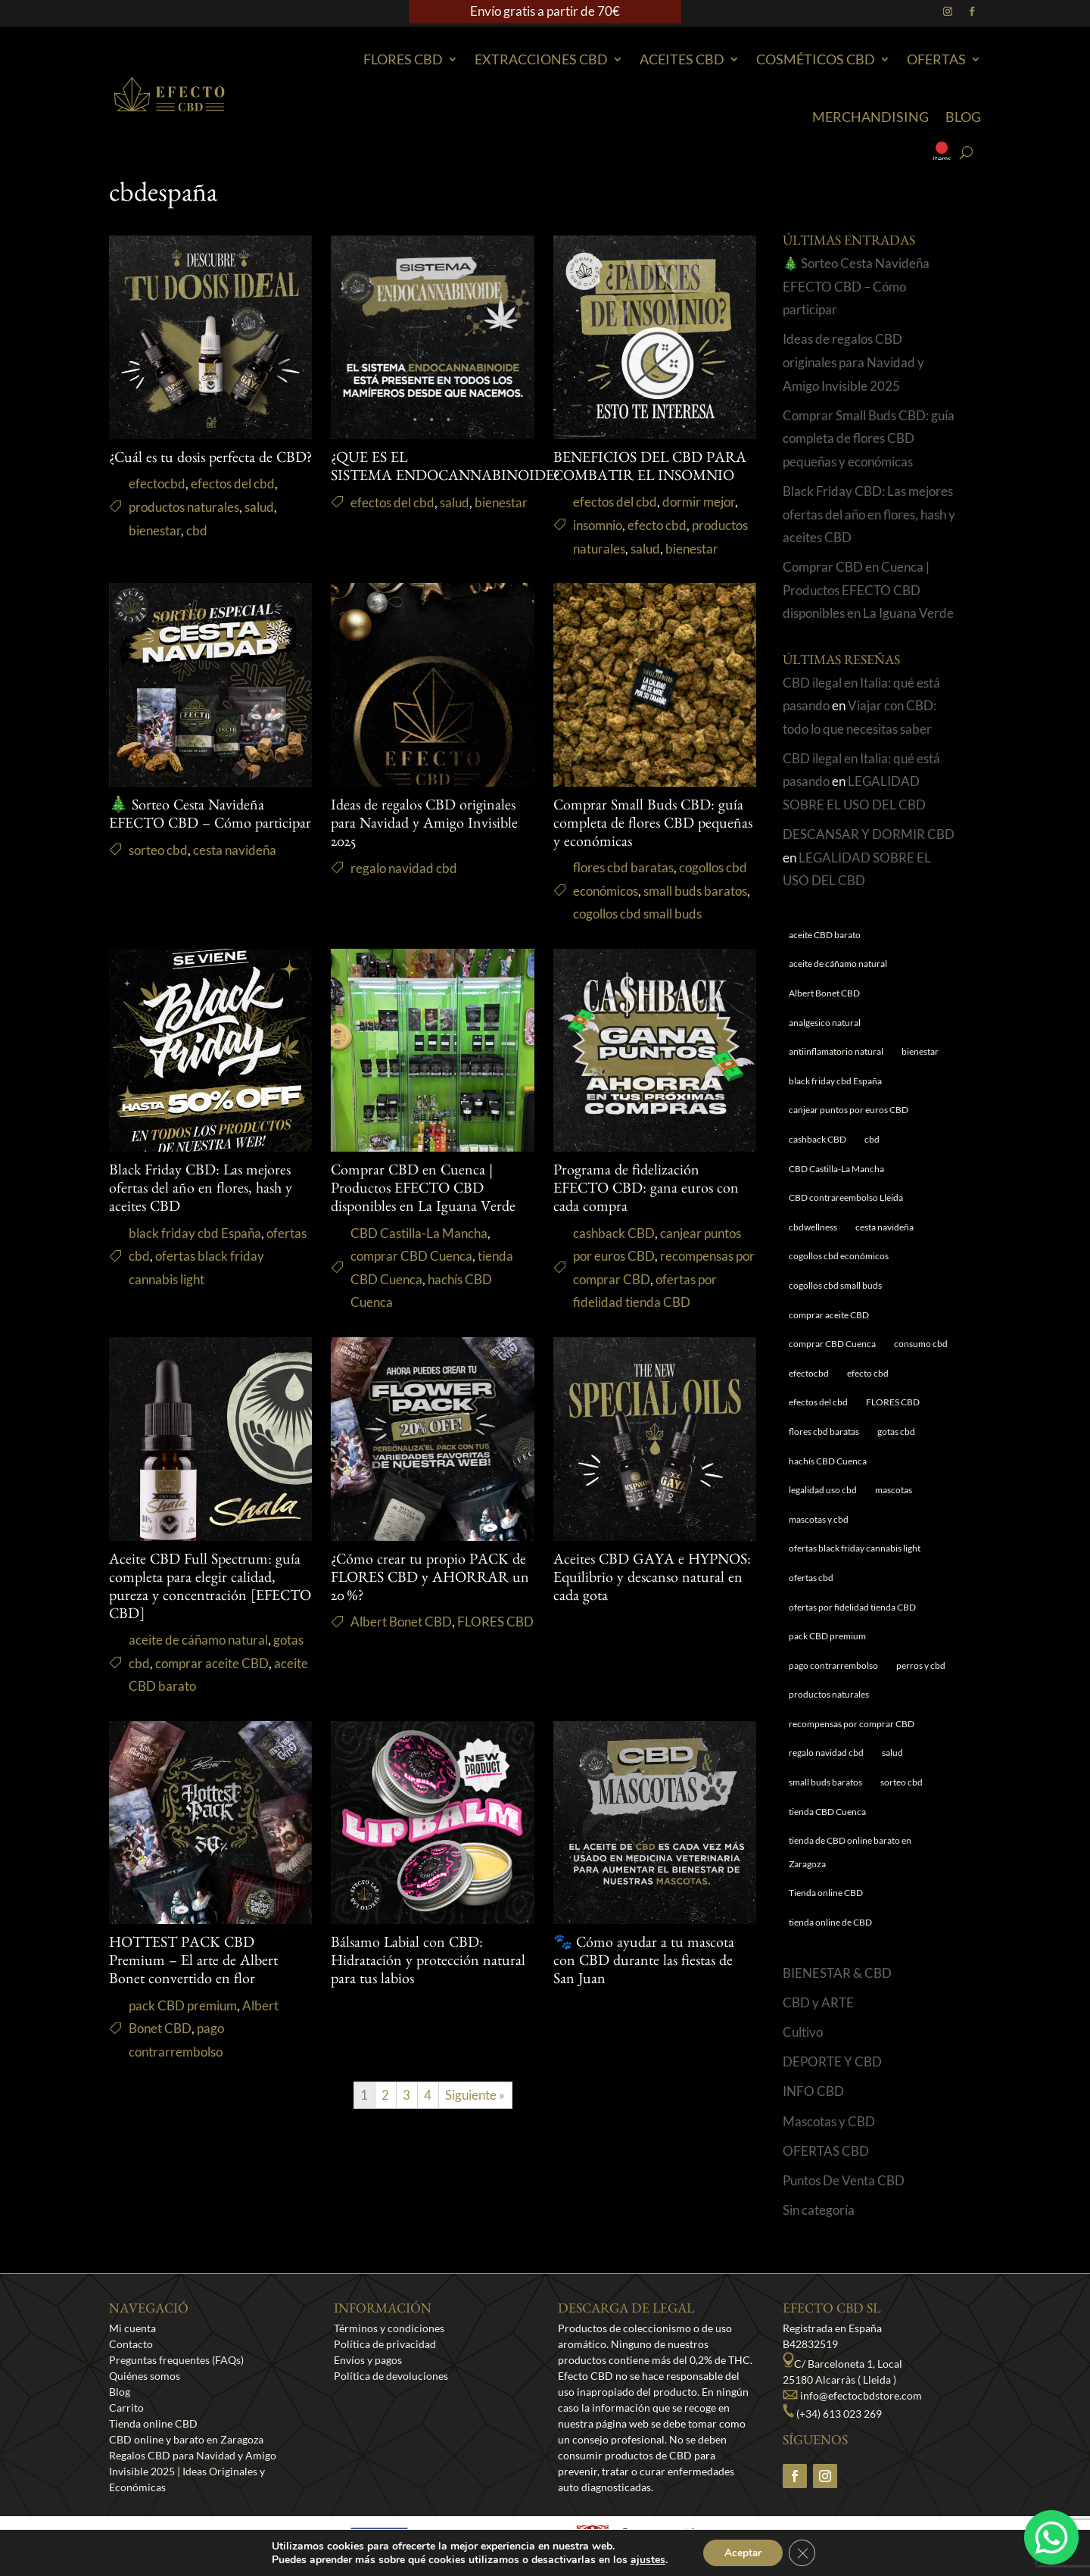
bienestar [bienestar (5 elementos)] (920, 1051)
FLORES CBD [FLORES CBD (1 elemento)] (893, 1402)
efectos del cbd (233, 483)
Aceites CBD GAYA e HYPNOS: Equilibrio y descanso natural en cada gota (652, 1579)
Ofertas (936, 59)
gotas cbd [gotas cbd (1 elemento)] (896, 1431)
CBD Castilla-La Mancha (418, 1233)
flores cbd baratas (623, 867)
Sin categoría (819, 2210)
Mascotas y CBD (829, 2121)
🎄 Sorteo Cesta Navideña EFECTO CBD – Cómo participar (856, 286)
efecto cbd (657, 525)
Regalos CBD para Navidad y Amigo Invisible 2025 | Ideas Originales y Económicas (192, 2471)
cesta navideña (234, 850)
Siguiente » (475, 2095)
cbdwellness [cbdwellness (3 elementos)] (813, 1227)
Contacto (131, 2343)
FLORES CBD (495, 1621)
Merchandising (870, 116)
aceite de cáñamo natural (198, 1640)
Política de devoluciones (391, 2375)
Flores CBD (403, 59)
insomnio (597, 525)
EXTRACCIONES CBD (541, 59)
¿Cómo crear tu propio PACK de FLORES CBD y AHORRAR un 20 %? (430, 1579)
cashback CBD (614, 1233)
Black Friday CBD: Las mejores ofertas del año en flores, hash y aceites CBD (200, 1190)
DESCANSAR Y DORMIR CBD (869, 834)
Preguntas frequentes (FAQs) (176, 2359)
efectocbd (157, 483)
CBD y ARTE (818, 2002)
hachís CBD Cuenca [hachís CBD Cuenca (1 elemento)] (828, 1461)
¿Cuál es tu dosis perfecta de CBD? (210, 459)
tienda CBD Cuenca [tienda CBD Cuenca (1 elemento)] (827, 1811)
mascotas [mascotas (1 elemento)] (893, 1489)
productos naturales (184, 507)
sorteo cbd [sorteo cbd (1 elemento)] (901, 1782)
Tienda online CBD (153, 2423)
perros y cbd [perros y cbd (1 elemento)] (920, 1665)
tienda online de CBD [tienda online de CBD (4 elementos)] (830, 1922)
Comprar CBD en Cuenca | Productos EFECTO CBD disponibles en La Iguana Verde (423, 1190)
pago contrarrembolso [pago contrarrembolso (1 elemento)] (833, 1665)
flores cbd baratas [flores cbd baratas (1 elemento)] (824, 1431)
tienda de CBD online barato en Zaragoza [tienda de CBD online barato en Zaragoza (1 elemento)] (850, 1852)
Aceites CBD (682, 59)
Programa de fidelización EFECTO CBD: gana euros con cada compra (646, 1190)
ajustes (645, 2559)
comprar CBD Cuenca (411, 1256)
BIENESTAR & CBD (837, 1973)
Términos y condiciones (389, 2328)
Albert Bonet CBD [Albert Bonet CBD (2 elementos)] (824, 993)
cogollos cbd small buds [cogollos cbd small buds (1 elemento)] (835, 1285)
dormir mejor (698, 502)
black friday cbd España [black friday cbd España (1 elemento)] (835, 1081)
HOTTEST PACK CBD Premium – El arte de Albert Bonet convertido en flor (193, 1962)
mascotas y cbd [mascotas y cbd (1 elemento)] (819, 1519)
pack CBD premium (183, 2005)
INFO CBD (813, 2091)
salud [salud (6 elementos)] (892, 1752)
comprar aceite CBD (212, 1663)
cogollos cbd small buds (637, 914)
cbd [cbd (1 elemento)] (872, 1139)
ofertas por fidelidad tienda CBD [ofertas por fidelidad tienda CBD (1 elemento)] (852, 1607)
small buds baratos (695, 891)
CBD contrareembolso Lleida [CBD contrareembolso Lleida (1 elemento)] (846, 1197)
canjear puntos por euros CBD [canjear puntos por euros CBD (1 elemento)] (848, 1109)
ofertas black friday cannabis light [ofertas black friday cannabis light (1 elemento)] (854, 1548)
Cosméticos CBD (815, 59)
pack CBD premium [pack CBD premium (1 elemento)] (827, 1636)
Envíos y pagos (368, 2359)
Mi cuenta (132, 2328)
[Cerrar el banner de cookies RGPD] (804, 2552)
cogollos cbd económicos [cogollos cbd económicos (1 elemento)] (839, 1255)
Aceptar (742, 2552)
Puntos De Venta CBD (844, 2180)
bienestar (155, 530)
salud (259, 507)
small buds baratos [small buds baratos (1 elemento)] (825, 1782)
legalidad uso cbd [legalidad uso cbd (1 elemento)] (823, 1489)
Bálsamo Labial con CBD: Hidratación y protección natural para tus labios (428, 1962)
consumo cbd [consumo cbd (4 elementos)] (921, 1343)
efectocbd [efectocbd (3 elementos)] (809, 1373)
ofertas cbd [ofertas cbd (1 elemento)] (811, 1577)
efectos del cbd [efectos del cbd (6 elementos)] (818, 1402)
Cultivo (803, 2032)
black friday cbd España (195, 1233)
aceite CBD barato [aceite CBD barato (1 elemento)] (825, 934)
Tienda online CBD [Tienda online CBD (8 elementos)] (826, 1892)
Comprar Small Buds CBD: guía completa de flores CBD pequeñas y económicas (652, 825)
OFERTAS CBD (826, 2151)
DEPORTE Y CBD (832, 2061)
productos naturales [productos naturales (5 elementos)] (829, 1694)
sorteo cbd (158, 850)
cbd (196, 530)
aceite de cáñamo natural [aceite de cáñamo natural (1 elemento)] (838, 963)
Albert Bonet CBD (401, 1621)
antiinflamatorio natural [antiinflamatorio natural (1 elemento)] (836, 1051)
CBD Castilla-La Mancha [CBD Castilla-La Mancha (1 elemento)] (836, 1168)
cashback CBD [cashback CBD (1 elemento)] (817, 1139)
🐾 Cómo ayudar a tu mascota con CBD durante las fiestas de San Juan (643, 1962)
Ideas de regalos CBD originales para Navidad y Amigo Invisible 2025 (424, 825)
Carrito (126, 2407)
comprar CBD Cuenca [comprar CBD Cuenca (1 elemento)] (832, 1343)
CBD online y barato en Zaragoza (186, 2439)
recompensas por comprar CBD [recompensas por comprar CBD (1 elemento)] (851, 1723)
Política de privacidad (385, 2343)
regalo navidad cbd (403, 868)
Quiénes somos (144, 2375)
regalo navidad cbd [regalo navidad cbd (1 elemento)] (826, 1752)
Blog (963, 116)
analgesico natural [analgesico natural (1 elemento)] (825, 1022)
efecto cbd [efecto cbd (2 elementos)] (868, 1373)
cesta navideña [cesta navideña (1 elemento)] (884, 1227)
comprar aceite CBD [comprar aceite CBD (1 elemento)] (829, 1315)
